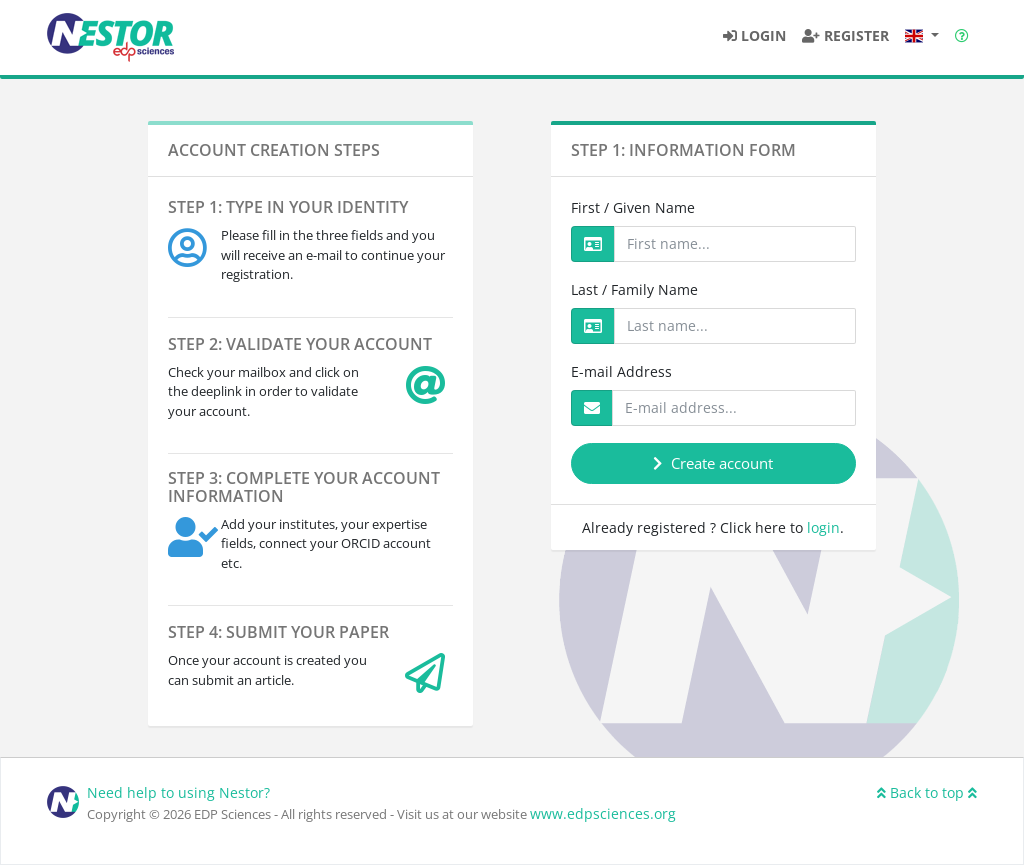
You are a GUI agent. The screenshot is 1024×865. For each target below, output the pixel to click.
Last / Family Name (634, 289)
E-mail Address (621, 371)
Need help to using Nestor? (178, 792)
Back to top (927, 792)
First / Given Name (633, 207)
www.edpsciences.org (603, 813)
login (823, 527)
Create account (713, 463)
